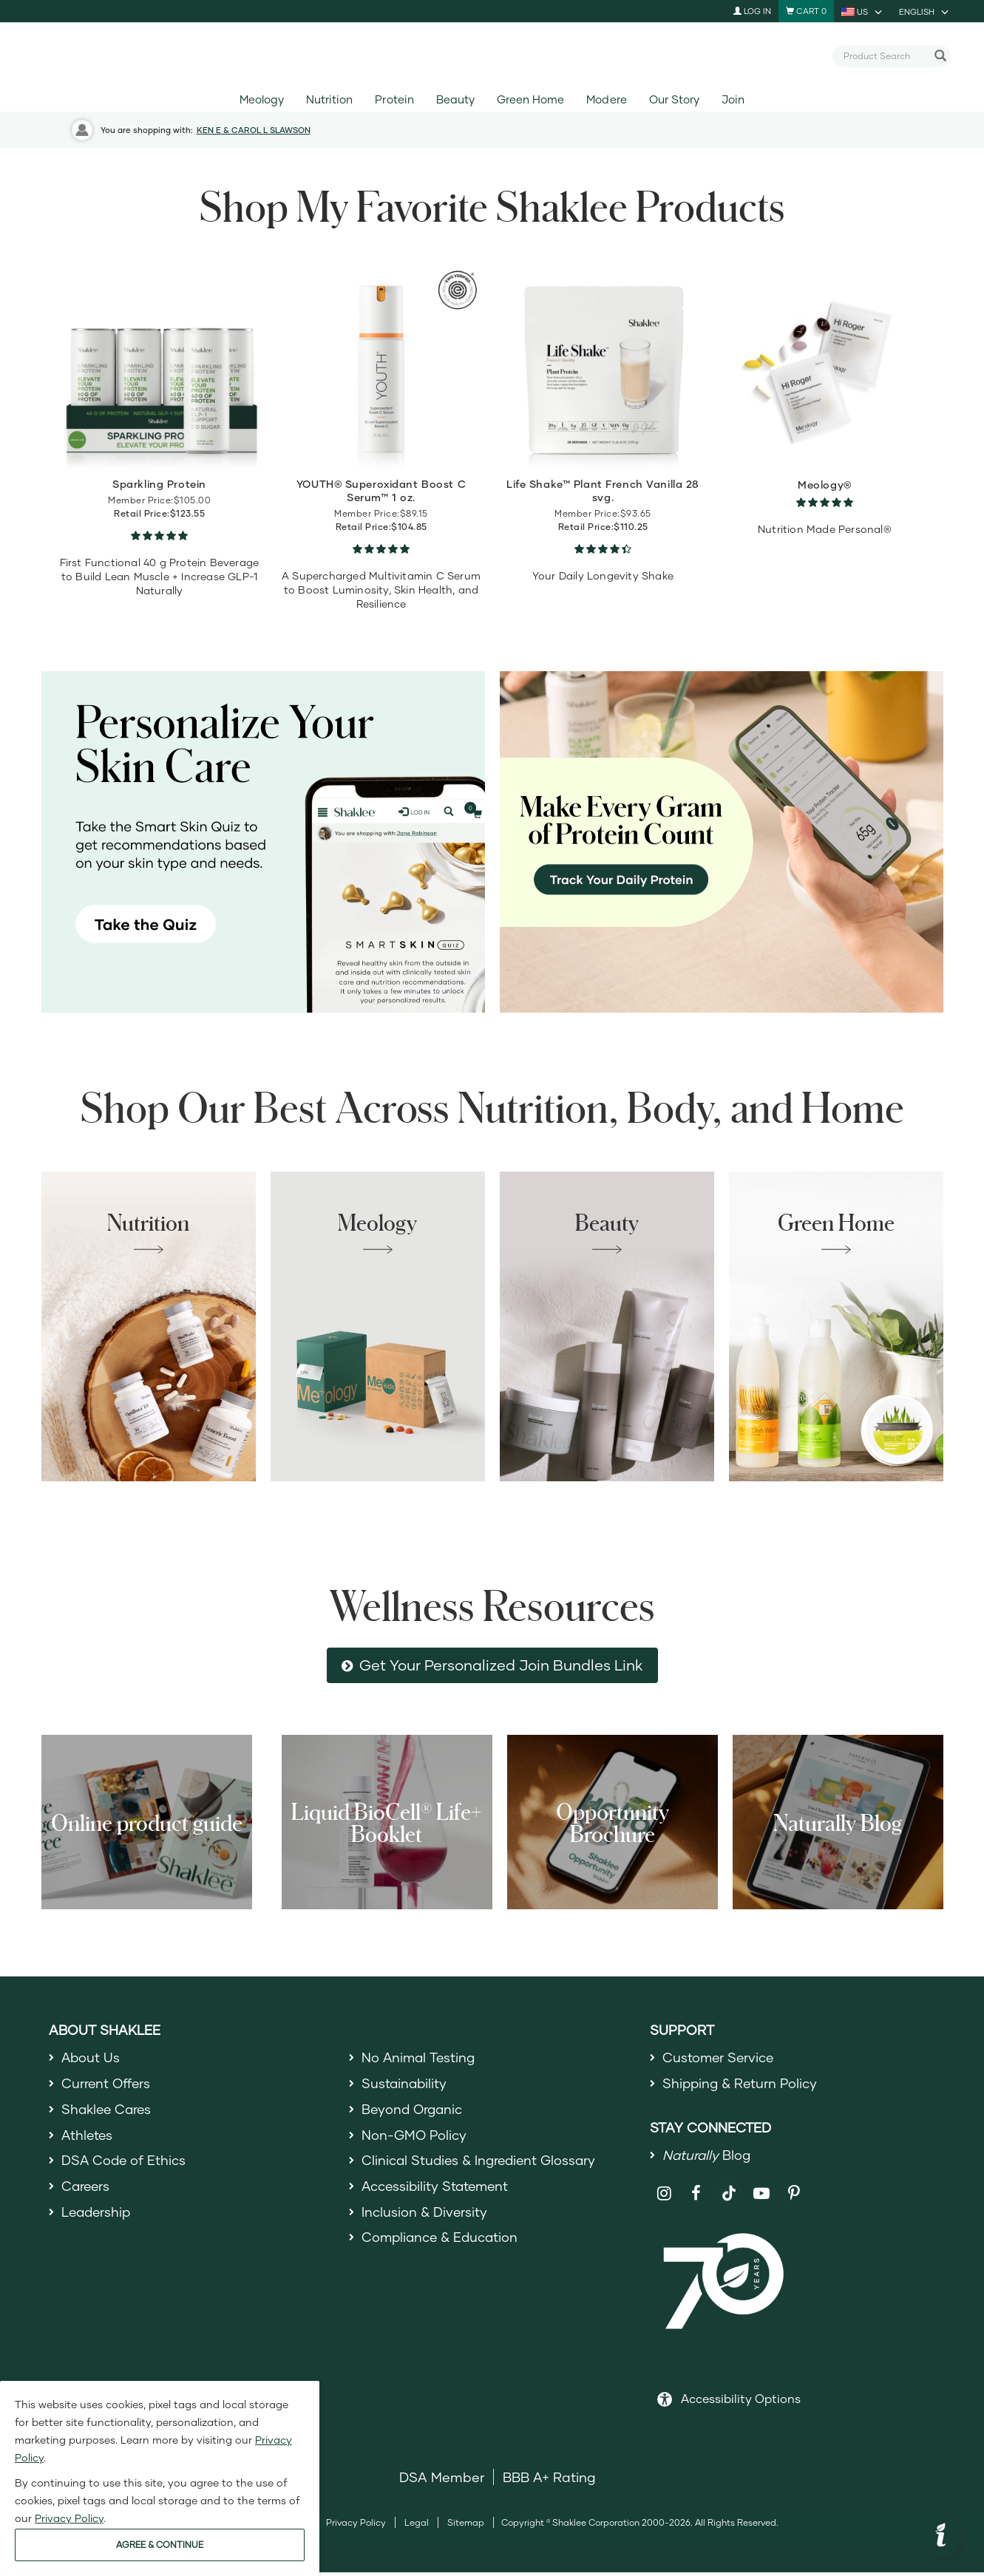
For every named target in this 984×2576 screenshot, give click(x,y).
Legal (416, 2526)
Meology (262, 99)
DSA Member (441, 2481)
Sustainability (405, 2085)
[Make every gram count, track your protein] (721, 842)
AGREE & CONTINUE (159, 2544)
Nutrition (329, 99)
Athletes (88, 2138)
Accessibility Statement (437, 2192)
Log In (752, 11)
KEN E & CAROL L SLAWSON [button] (254, 130)
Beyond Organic (414, 2112)
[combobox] (885, 55)
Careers (86, 2192)
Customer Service (719, 2058)
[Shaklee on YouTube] (761, 2196)
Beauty (455, 99)
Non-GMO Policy (415, 2138)
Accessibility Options (741, 2402)
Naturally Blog (837, 1822)
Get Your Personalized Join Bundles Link (501, 1664)
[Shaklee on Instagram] (664, 2196)
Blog (707, 2158)
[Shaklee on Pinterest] (793, 2196)
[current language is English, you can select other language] (925, 11)
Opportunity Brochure (612, 1822)
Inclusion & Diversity (425, 2219)
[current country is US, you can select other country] (863, 11)
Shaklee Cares (108, 2112)
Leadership (97, 2219)
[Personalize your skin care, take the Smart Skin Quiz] (263, 842)
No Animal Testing (420, 2058)
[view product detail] (159, 366)
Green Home (530, 99)
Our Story (674, 99)
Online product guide (146, 1822)
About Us (91, 2058)
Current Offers (106, 2085)
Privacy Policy (356, 2526)
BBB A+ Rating (549, 2481)
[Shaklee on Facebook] (696, 2196)
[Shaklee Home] (492, 56)
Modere (606, 99)
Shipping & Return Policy (741, 2085)
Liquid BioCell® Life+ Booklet (386, 1822)
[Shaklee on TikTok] (729, 2187)
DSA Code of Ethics (124, 2166)
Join (733, 99)
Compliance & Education (442, 2246)
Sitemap (465, 2526)
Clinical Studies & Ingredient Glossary (481, 2166)
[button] (941, 2537)
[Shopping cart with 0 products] (806, 11)
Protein (394, 99)
